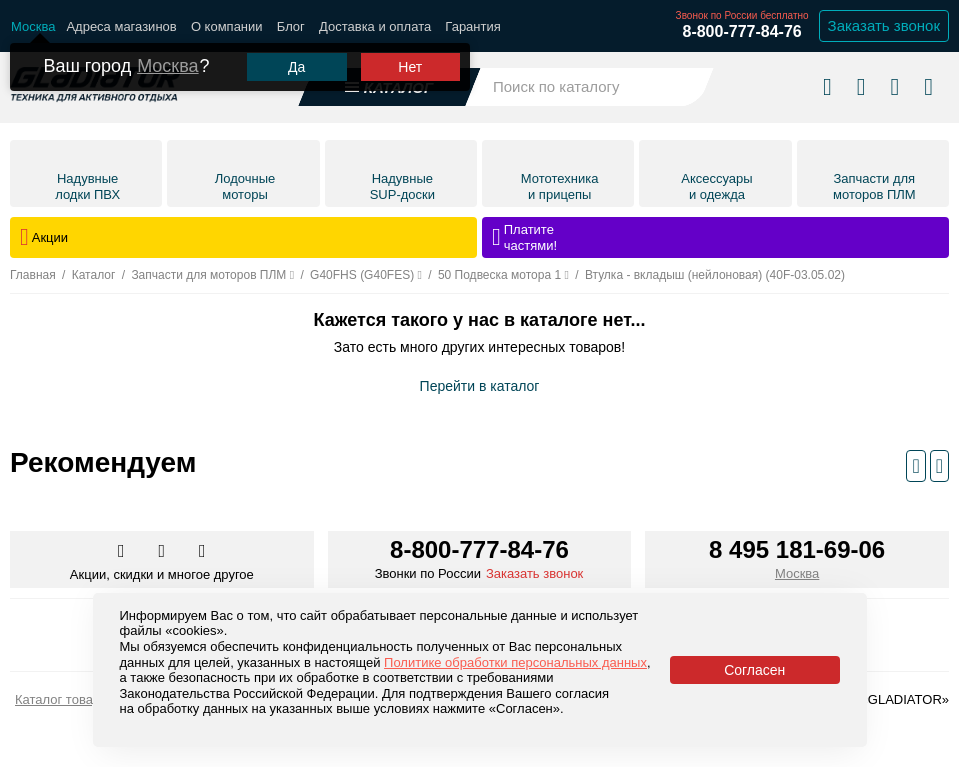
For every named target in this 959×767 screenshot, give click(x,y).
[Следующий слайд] (939, 466)
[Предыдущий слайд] (915, 466)
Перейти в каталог (480, 386)
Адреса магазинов (121, 26)
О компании (227, 26)
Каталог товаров (64, 699)
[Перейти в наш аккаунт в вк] (123, 552)
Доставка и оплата (375, 26)
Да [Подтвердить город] (296, 67)
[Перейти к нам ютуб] (202, 552)
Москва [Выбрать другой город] (167, 66)
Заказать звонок (534, 573)
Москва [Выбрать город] (797, 573)
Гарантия (472, 26)
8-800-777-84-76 (741, 31)
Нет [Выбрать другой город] (410, 67)
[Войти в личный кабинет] (894, 86)
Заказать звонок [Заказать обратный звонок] (884, 25)
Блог (291, 26)
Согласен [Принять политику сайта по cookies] (754, 670)
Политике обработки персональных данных (515, 662)
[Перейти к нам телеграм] (164, 552)
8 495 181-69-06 (797, 549)
